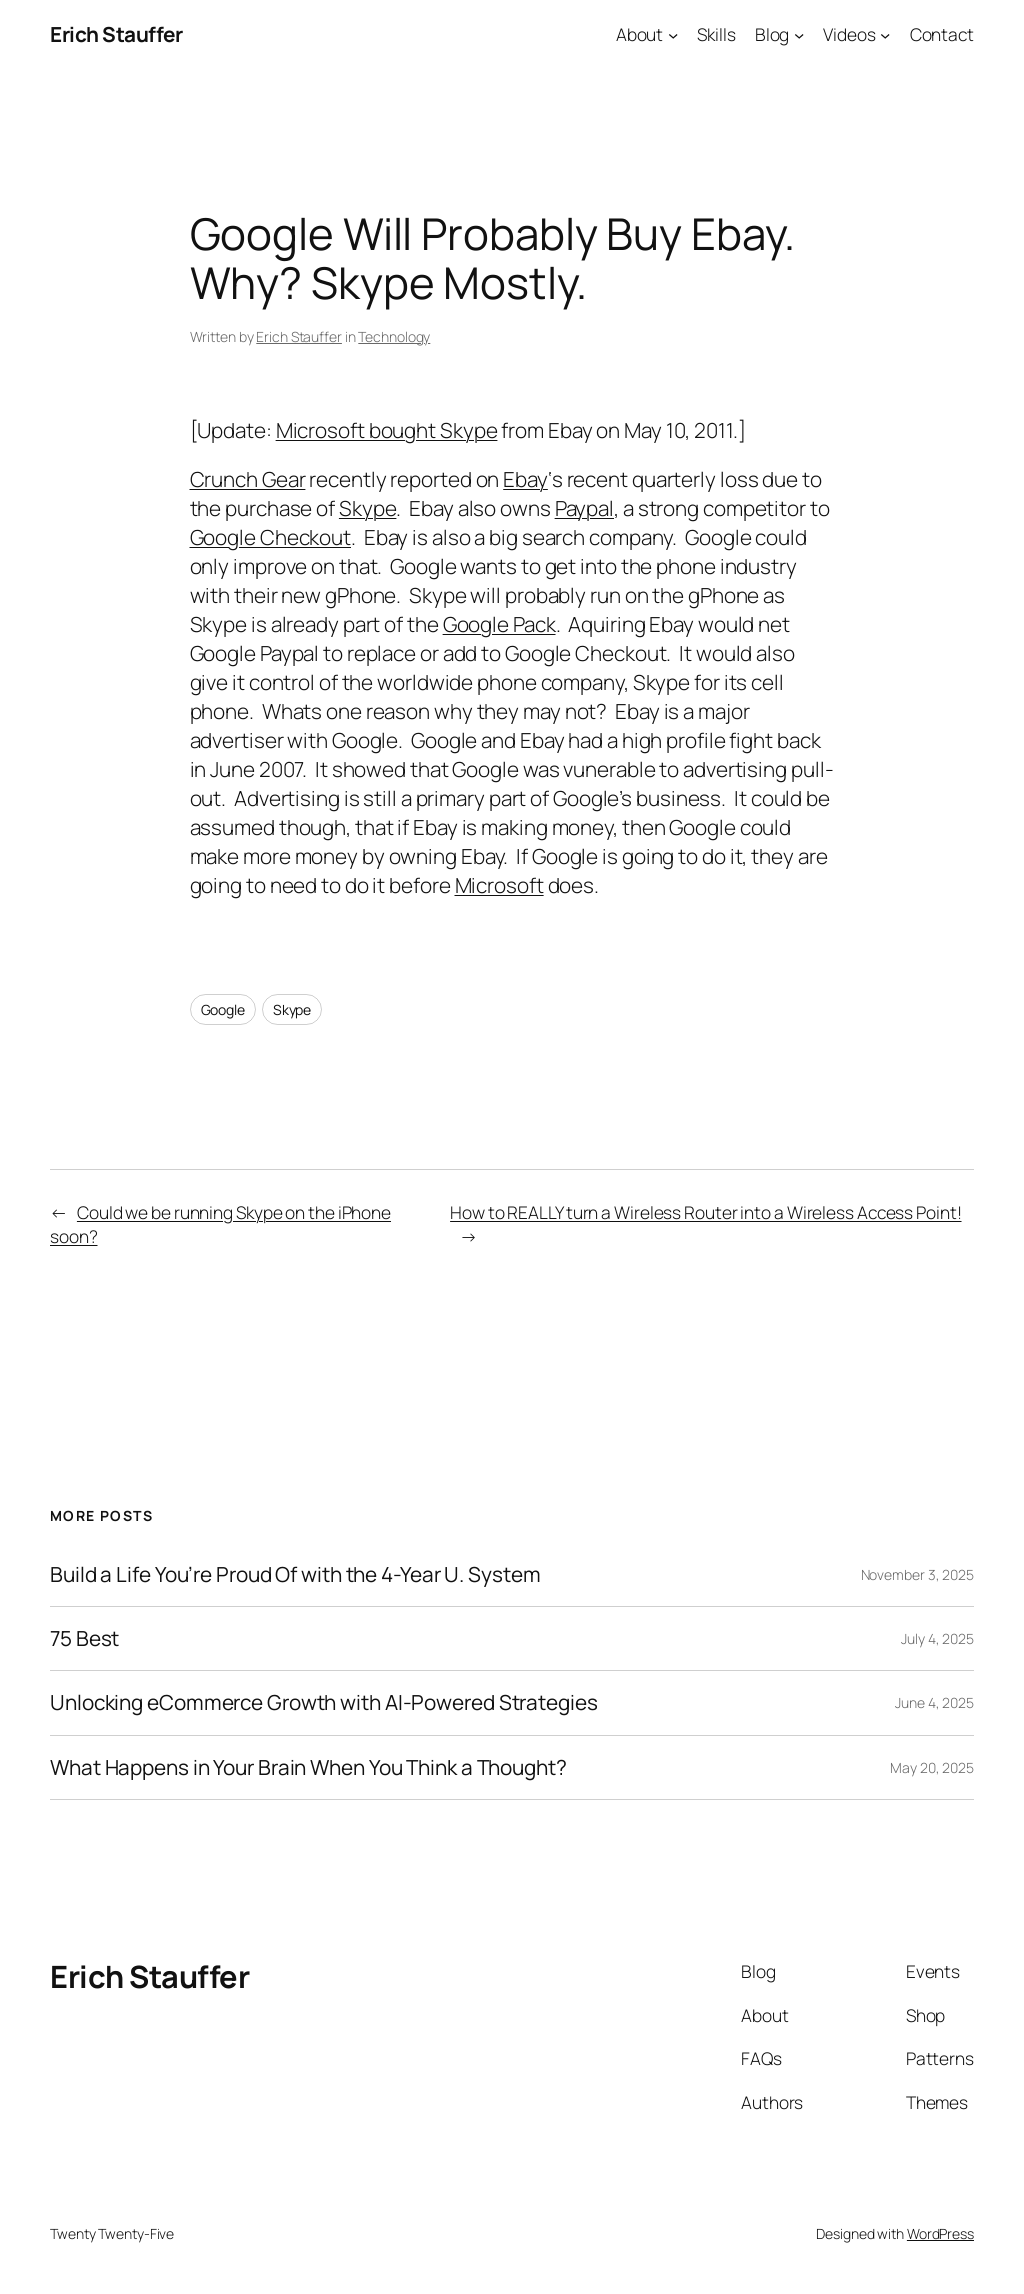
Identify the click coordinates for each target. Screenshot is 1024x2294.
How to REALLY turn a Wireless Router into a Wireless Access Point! (705, 1212)
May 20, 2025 (932, 1767)
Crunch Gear (248, 479)
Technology (394, 336)
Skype (368, 508)
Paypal (584, 508)
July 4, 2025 (937, 1638)
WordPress (940, 2233)
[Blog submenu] (799, 34)
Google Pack (499, 624)
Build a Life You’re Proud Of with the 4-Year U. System (295, 1574)
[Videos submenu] (885, 34)
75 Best (84, 1638)
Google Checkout (271, 537)
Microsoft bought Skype (387, 430)
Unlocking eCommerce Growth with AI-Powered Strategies (324, 1702)
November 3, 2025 (917, 1574)
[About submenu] (673, 34)
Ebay (525, 479)
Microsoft (499, 885)
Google (223, 1009)
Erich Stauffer (116, 34)
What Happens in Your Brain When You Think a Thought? (308, 1767)
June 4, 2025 (934, 1702)
